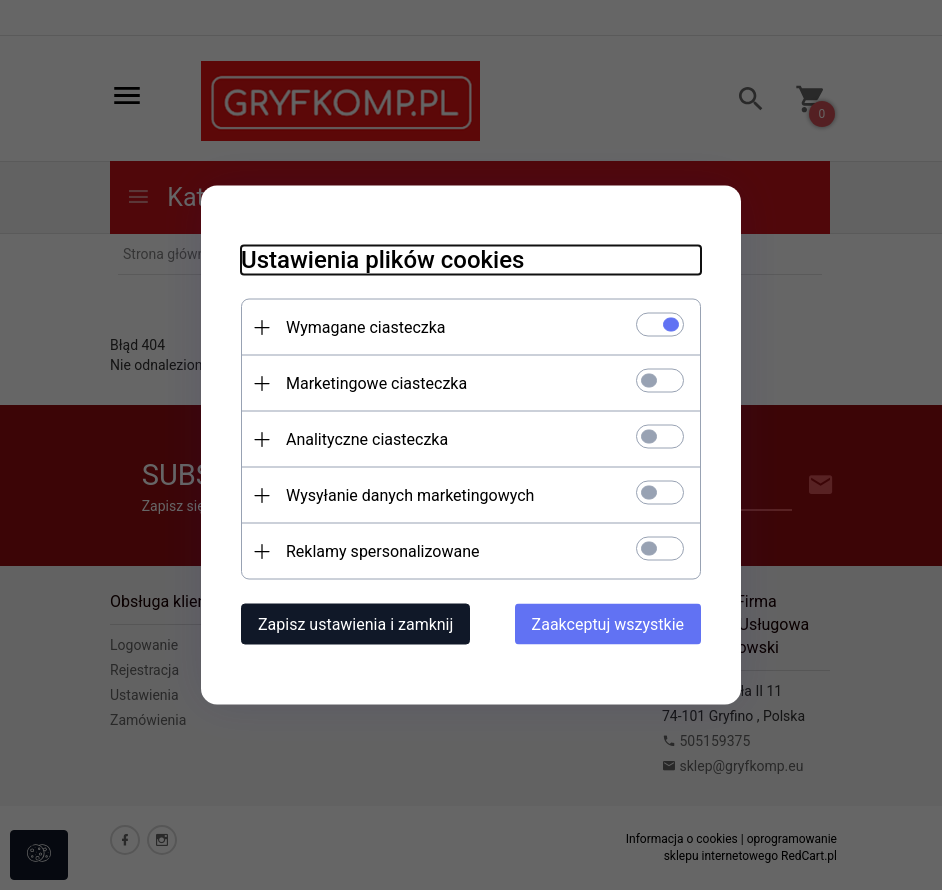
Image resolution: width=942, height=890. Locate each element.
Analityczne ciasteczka (367, 439)
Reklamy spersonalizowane (382, 551)
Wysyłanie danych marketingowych (410, 495)
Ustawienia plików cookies (382, 260)
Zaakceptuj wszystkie (608, 624)
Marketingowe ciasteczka (376, 383)
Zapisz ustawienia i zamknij (355, 624)
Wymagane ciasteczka (366, 327)
